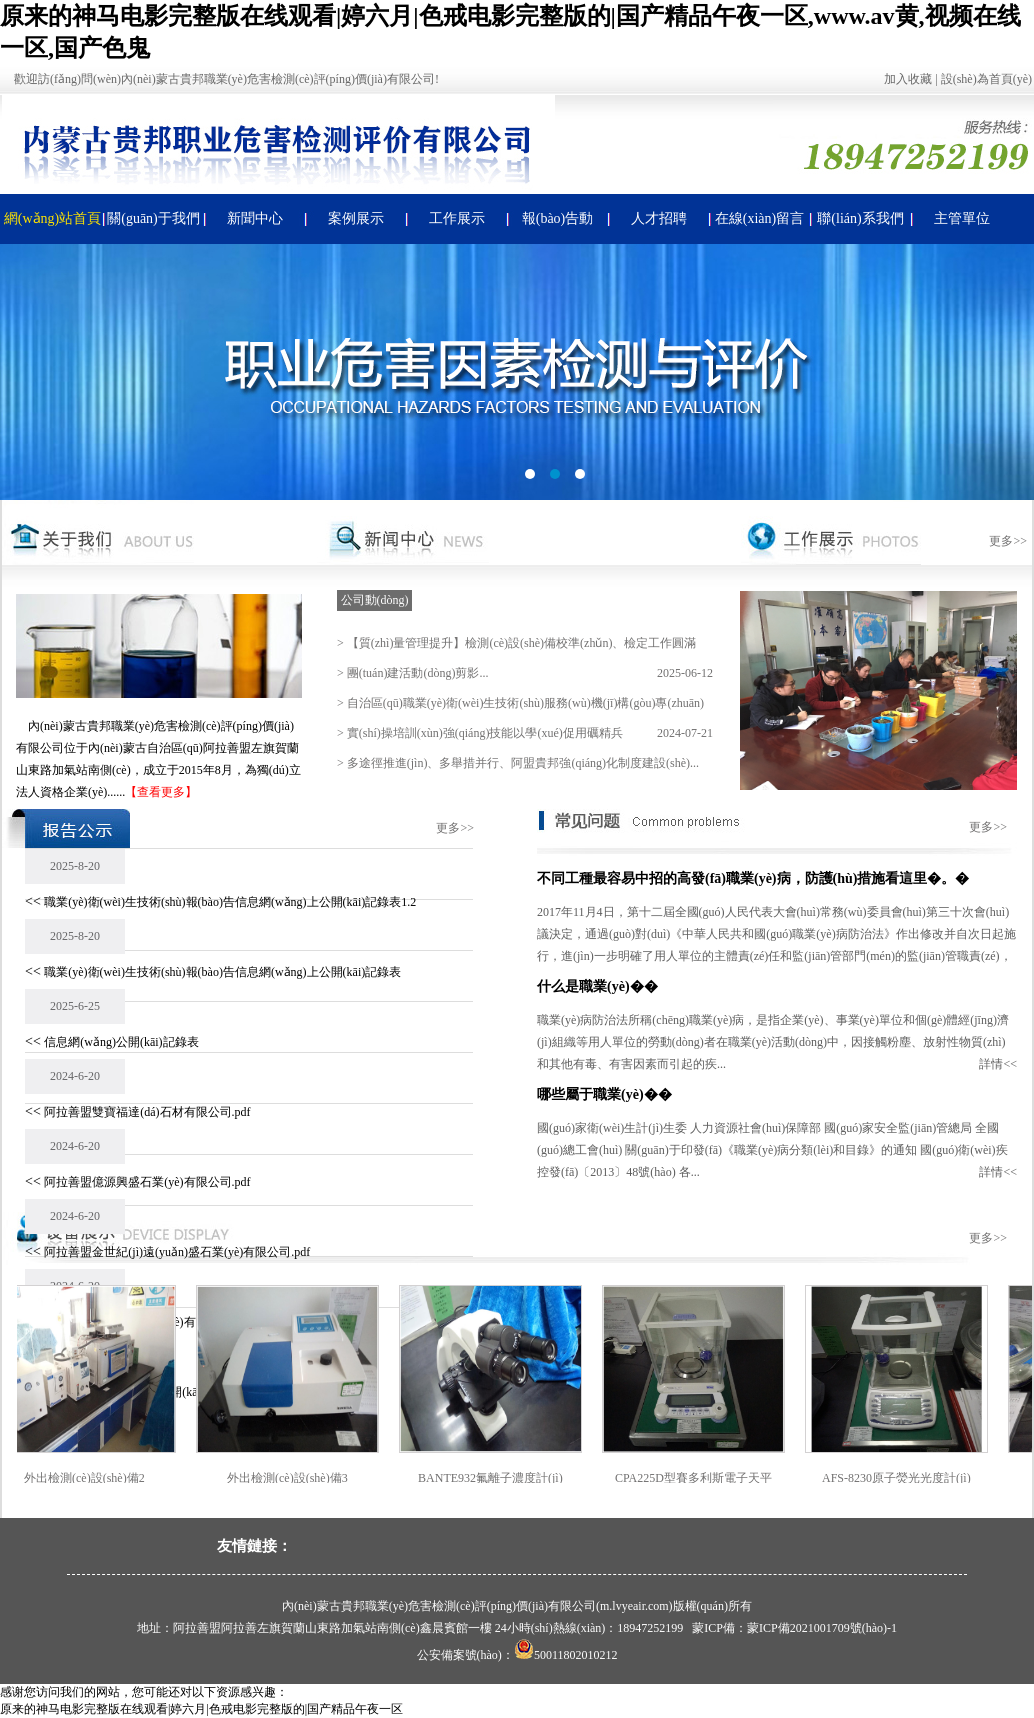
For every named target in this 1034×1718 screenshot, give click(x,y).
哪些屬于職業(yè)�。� (604, 1094)
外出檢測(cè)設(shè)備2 (108, 1478)
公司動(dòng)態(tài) (375, 602)
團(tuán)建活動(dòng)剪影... (418, 673)
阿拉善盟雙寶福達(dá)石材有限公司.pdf (147, 1112)
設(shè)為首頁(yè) (986, 79)
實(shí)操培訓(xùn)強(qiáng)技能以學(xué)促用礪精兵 (485, 733)
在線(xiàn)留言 (759, 218)
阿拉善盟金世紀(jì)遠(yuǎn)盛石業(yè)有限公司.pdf (177, 1252)
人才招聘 (659, 218)
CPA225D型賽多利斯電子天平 (717, 1478)
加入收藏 (908, 79)
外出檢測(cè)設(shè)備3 (311, 1478)
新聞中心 (255, 218)
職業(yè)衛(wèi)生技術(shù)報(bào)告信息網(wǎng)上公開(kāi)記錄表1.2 (230, 902)
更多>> (1008, 541)
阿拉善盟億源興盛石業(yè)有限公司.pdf (147, 1182)
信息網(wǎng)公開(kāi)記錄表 (121, 1042)
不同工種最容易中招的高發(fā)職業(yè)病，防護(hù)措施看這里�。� (753, 878)
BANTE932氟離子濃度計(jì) (514, 1478)
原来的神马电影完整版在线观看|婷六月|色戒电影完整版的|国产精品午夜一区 (201, 1709)
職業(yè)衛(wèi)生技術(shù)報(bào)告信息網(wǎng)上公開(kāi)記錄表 (222, 972)
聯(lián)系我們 (860, 218)
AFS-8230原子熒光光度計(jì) (920, 1478)
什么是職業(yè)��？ (597, 986)
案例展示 (356, 218)
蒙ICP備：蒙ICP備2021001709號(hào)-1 (794, 1628)
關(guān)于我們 (153, 218)
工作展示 (457, 218)
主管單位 (962, 218)
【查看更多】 (161, 792)
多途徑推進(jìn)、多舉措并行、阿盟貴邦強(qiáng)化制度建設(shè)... (523, 763)
